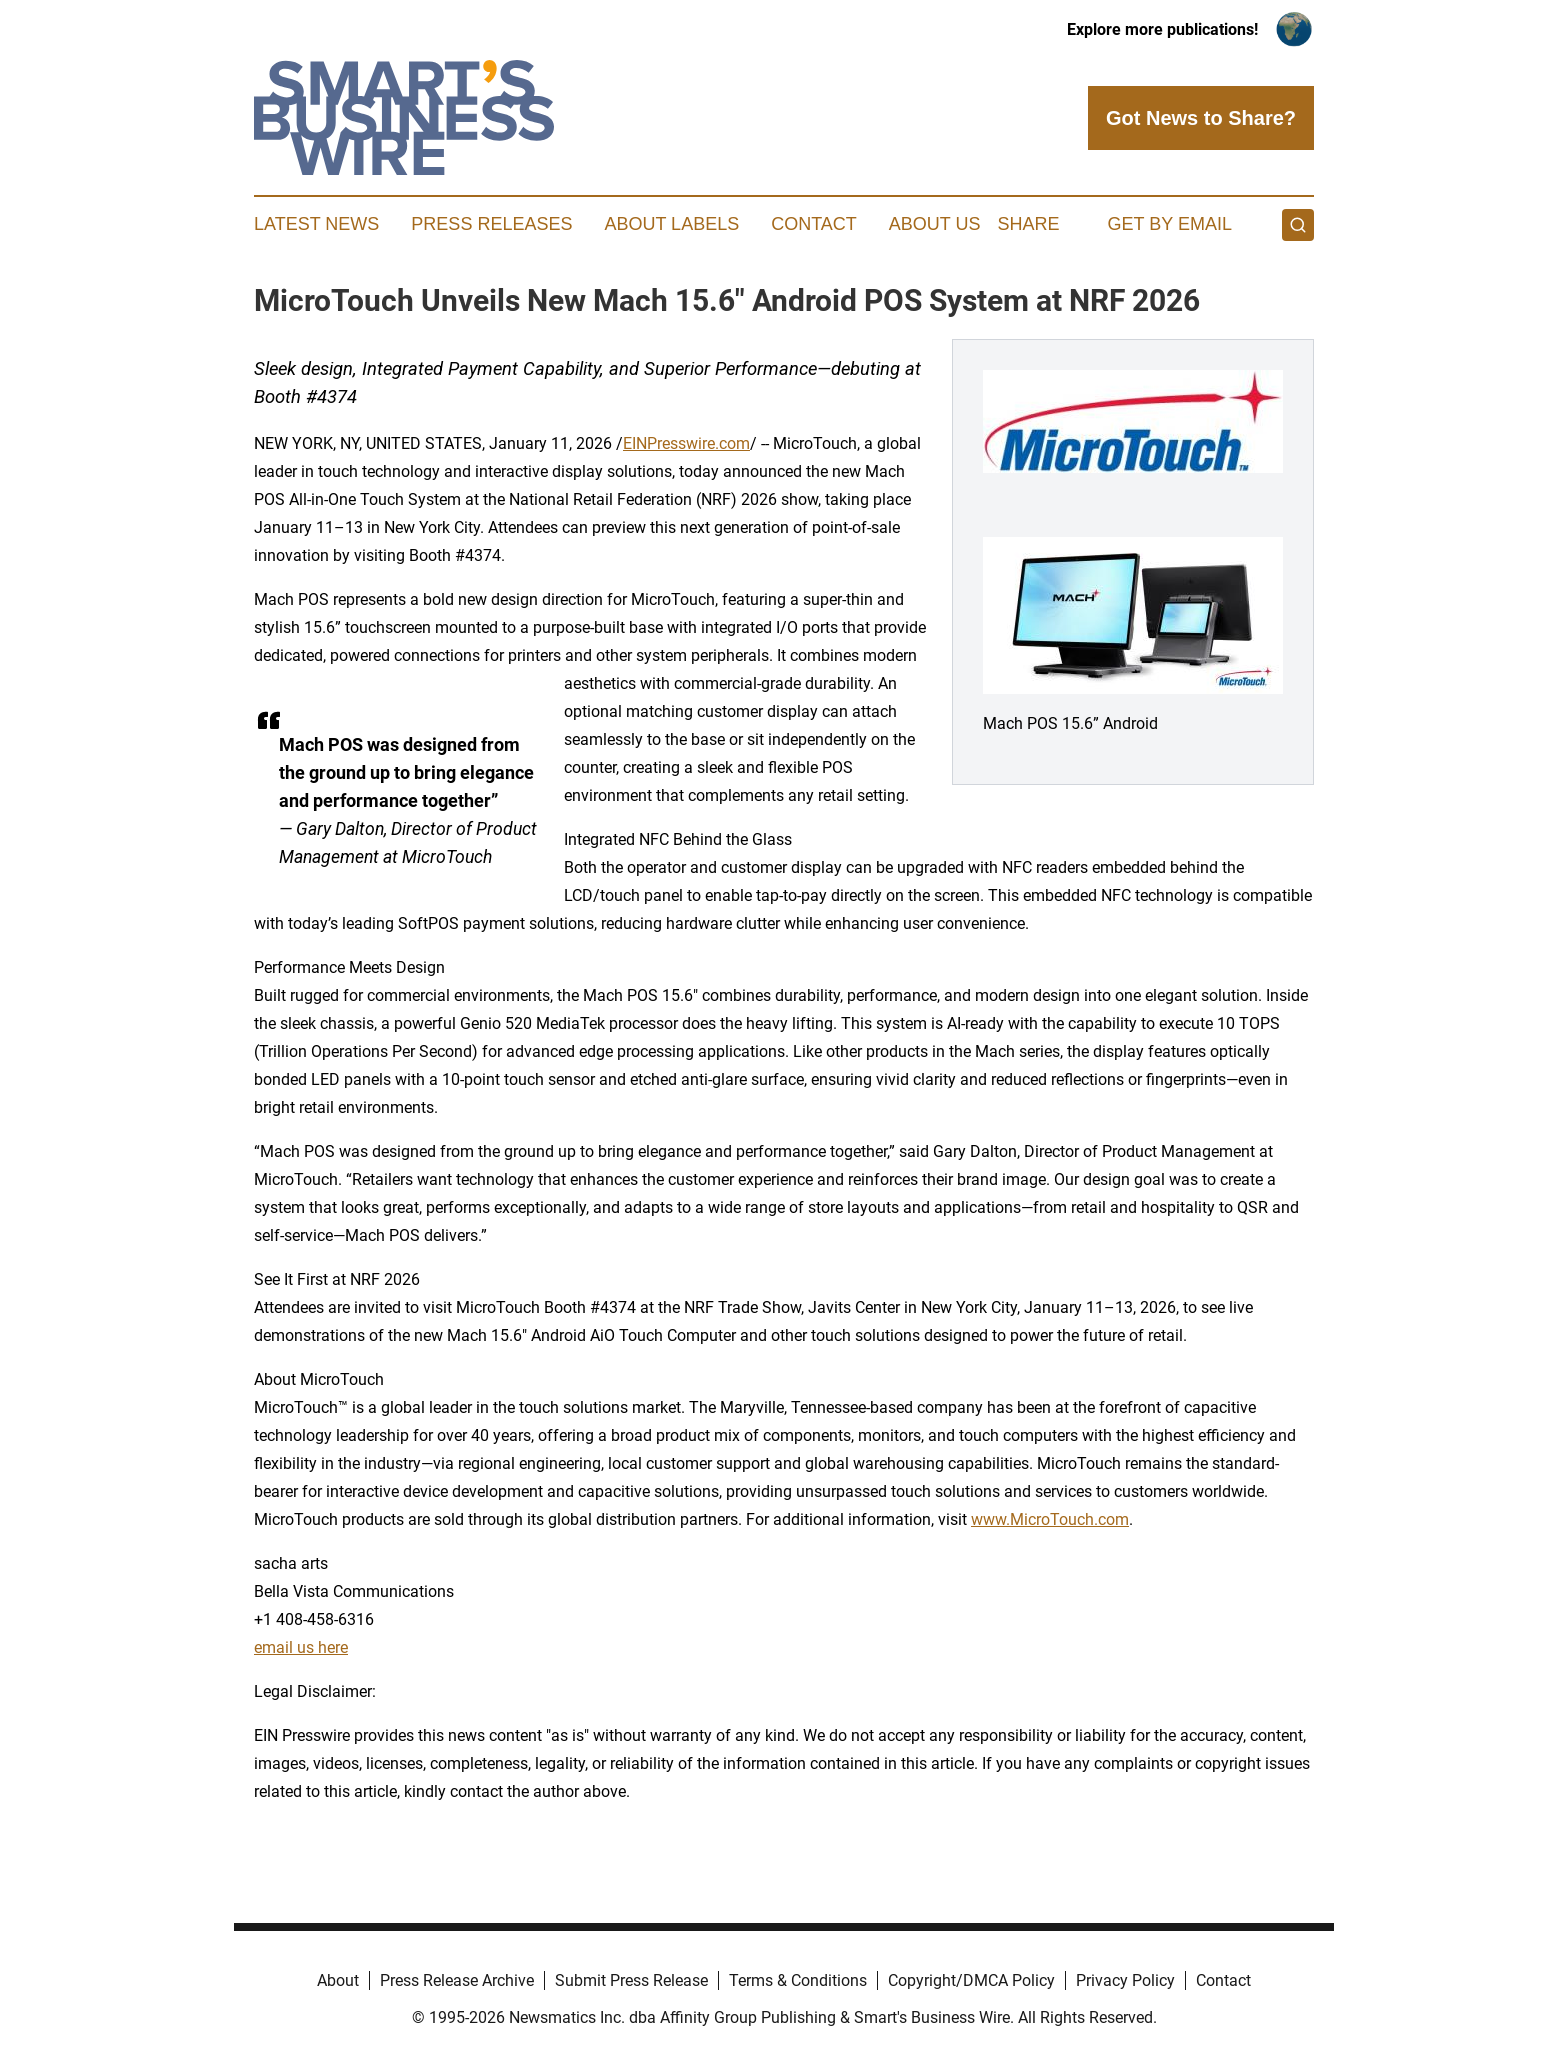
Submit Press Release (631, 1980)
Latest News (316, 224)
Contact (814, 224)
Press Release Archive (457, 1980)
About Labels (671, 224)
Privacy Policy (1125, 1980)
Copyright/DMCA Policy (971, 1980)
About (338, 1980)
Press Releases (491, 224)
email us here (301, 1647)
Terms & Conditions (798, 1980)
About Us (935, 224)
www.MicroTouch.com (1050, 1519)
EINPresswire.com (686, 443)
